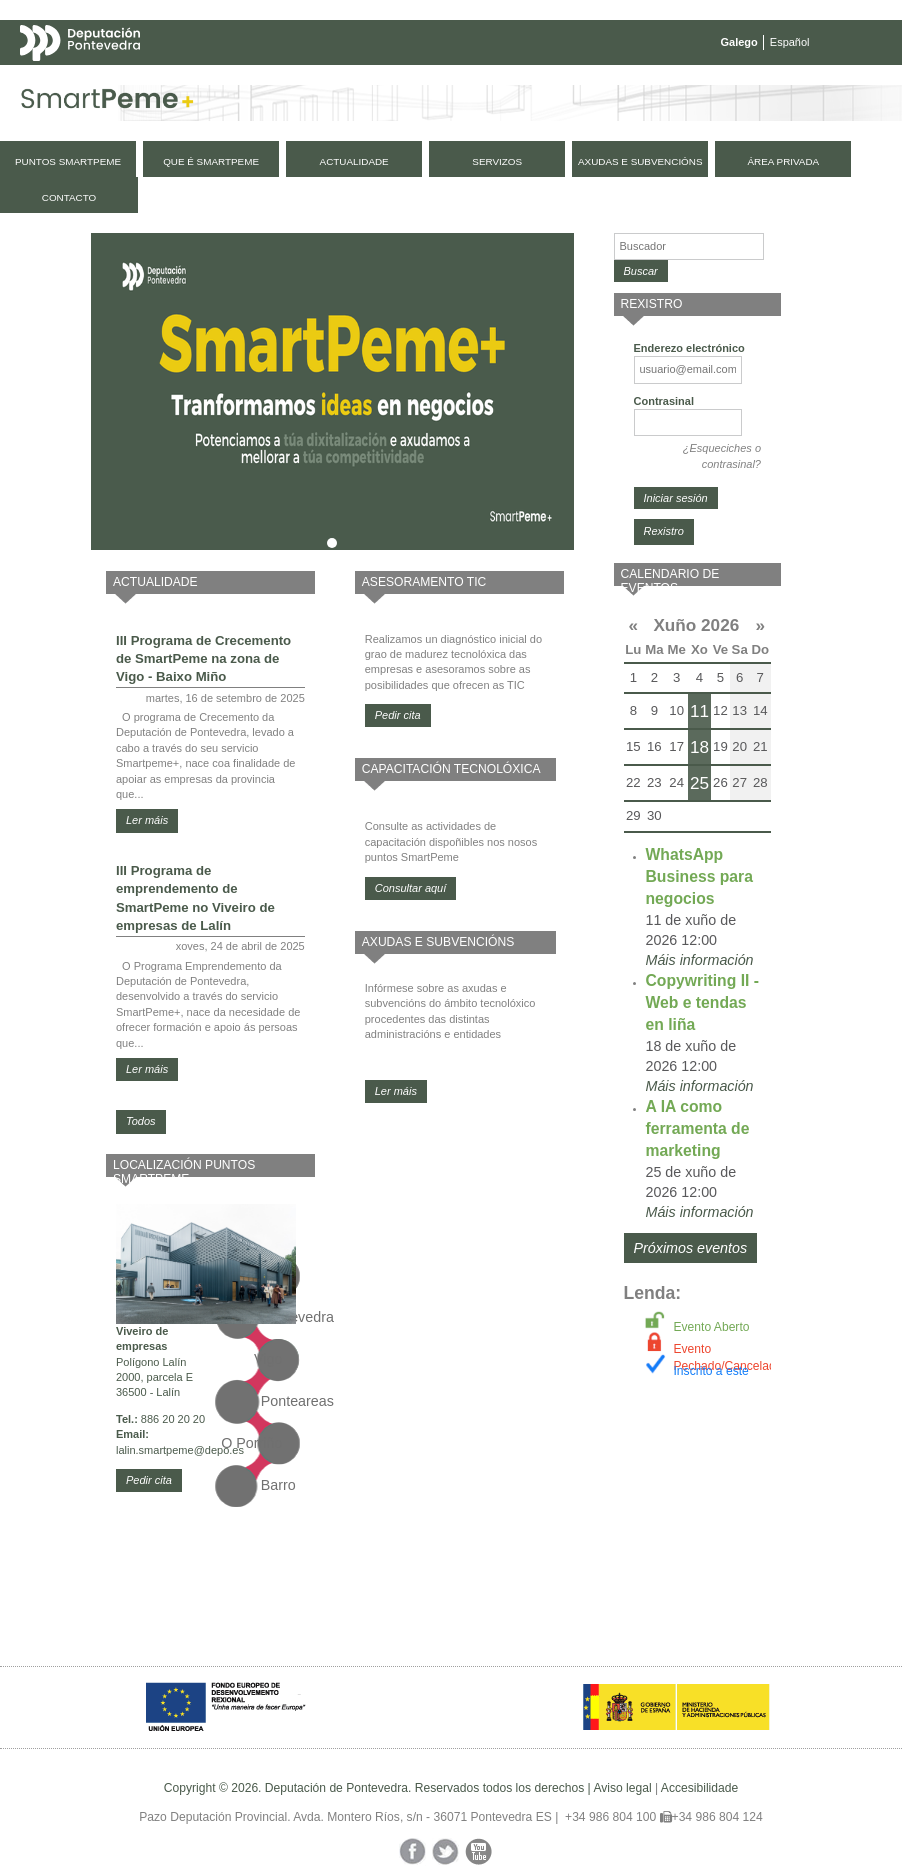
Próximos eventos (691, 1248)
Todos (141, 1121)
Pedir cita (149, 1480)
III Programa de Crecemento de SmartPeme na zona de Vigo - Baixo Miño (203, 659)
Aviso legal (622, 1788)
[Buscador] (689, 246)
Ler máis (147, 820)
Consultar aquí (411, 888)
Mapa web (217, 82)
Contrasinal (664, 401)
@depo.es (219, 1450)
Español (790, 42)
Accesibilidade (699, 1788)
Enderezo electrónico (689, 348)
